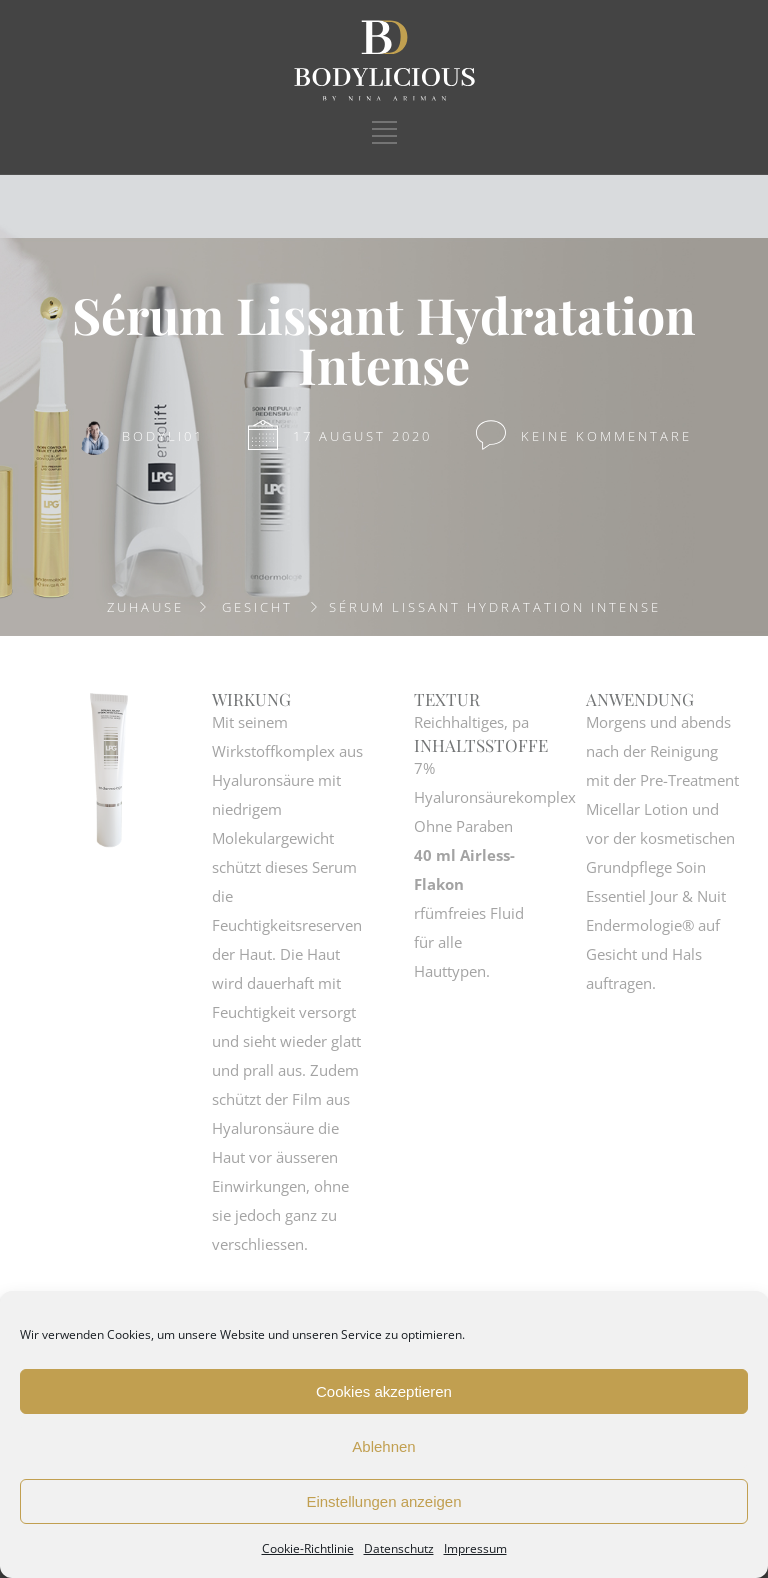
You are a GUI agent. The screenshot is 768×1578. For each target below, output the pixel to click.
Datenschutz (399, 1548)
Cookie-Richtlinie (308, 1548)
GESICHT (257, 607)
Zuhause (145, 607)
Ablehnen (383, 1446)
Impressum (475, 1548)
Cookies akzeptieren (384, 1391)
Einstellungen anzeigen (383, 1501)
